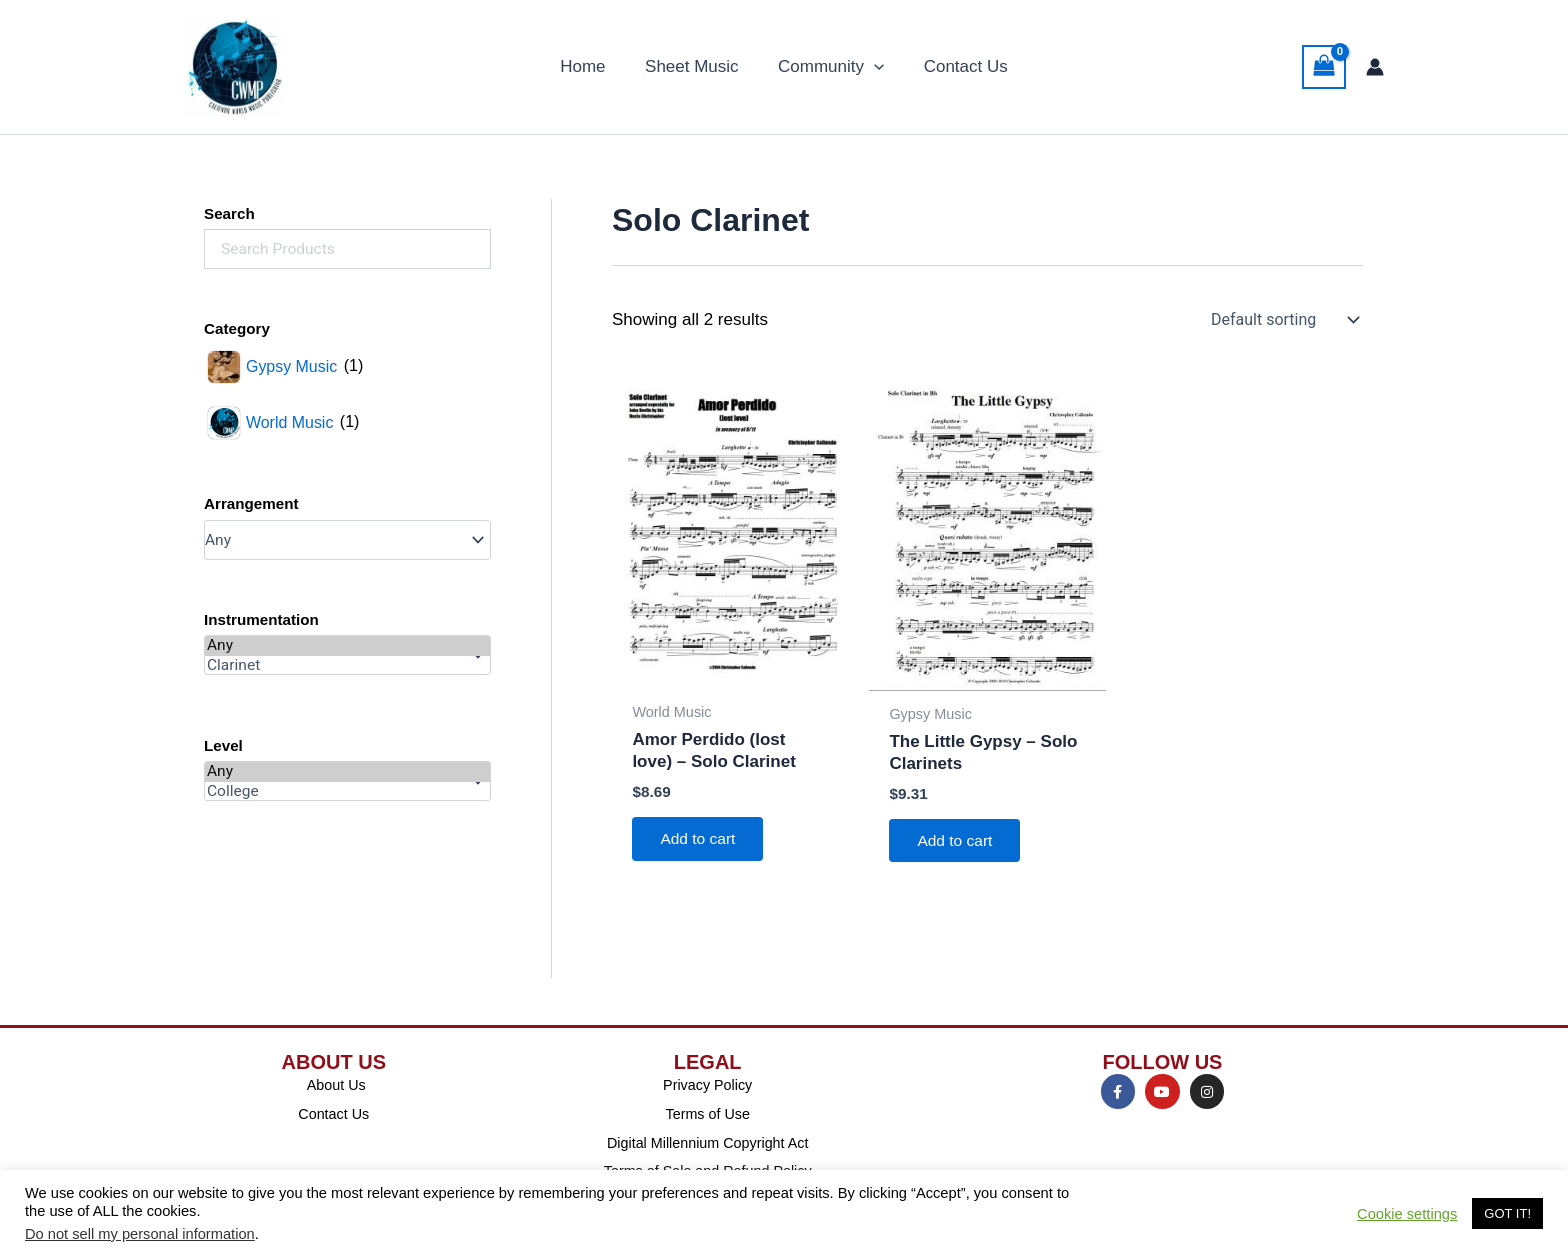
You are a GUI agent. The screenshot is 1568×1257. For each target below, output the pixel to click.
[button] (871, 67)
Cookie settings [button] (1407, 1214)
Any (347, 646)
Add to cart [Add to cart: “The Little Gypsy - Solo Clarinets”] (957, 841)
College (347, 792)
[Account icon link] (1375, 67)
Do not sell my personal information (140, 1234)
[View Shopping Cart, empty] (1324, 67)
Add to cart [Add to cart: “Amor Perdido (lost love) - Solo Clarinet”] (700, 839)
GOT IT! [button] (1507, 1213)
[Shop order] (1283, 320)
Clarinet (347, 666)
